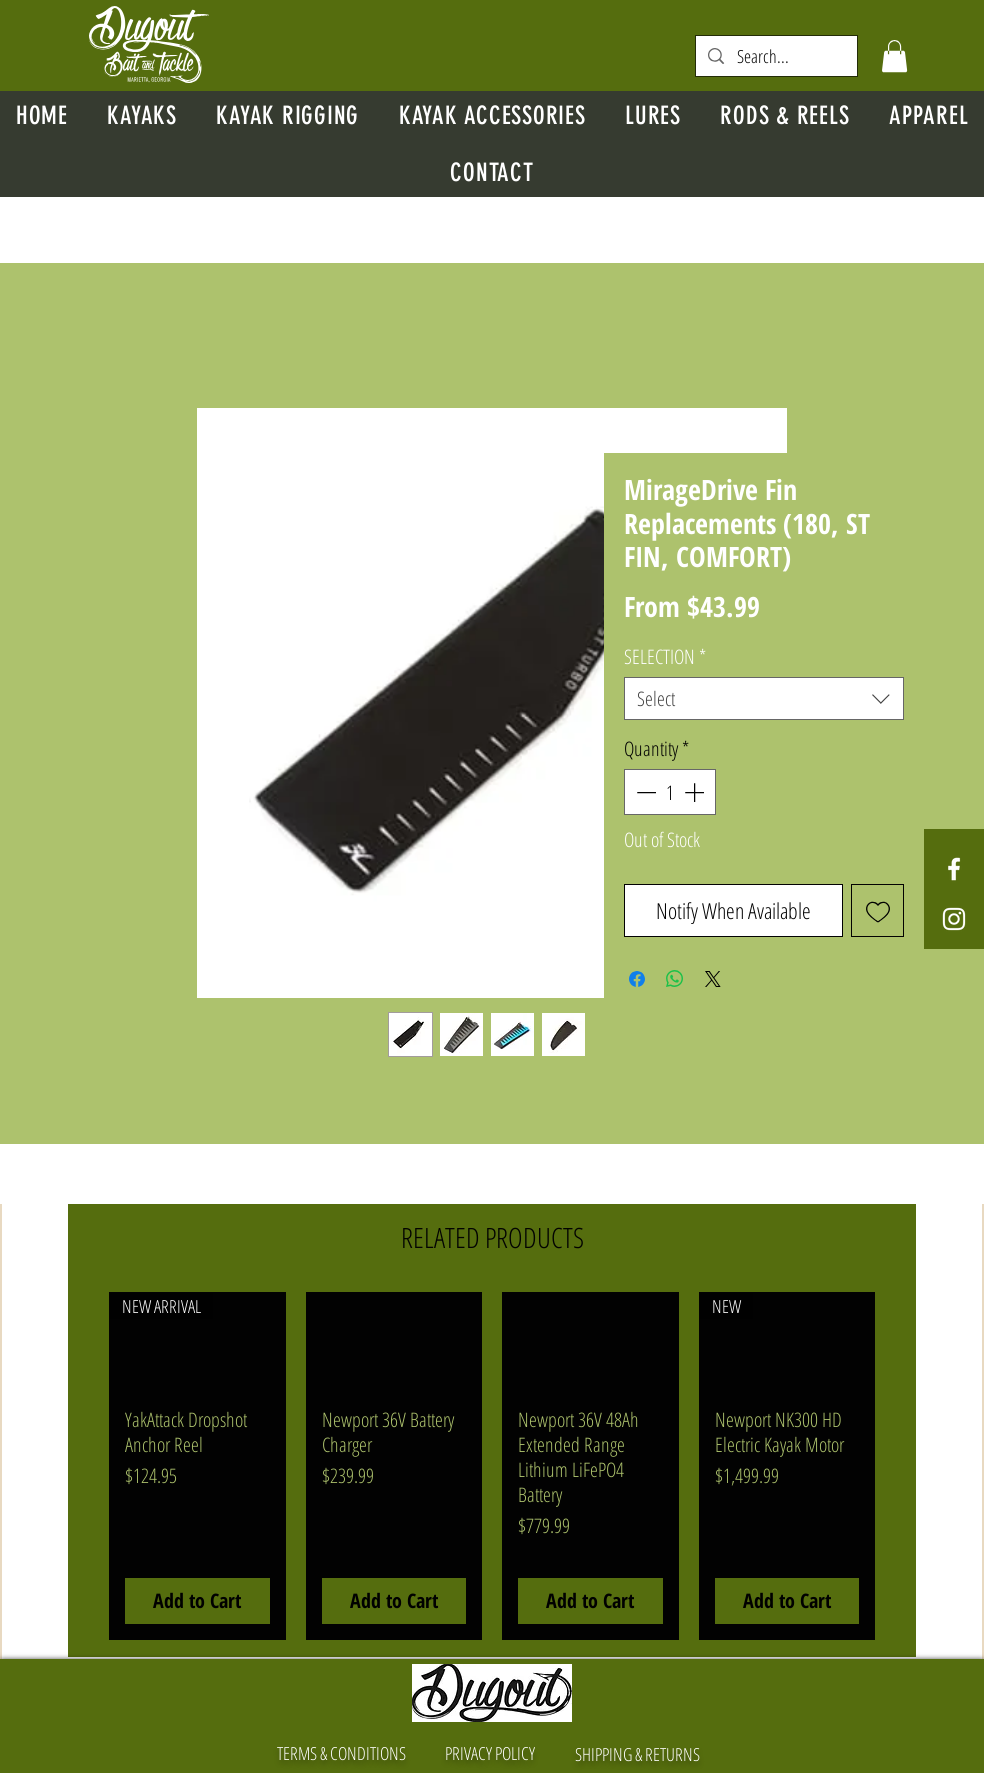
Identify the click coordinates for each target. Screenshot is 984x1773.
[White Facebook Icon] (954, 869)
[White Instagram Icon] (954, 919)
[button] (894, 56)
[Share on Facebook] (637, 979)
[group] (492, 1466)
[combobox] (764, 698)
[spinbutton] (670, 792)
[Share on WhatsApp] (675, 979)
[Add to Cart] (197, 1601)
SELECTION (665, 656)
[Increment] (696, 792)
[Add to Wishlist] (877, 910)
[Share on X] (713, 979)
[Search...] (776, 56)
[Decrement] (644, 792)
